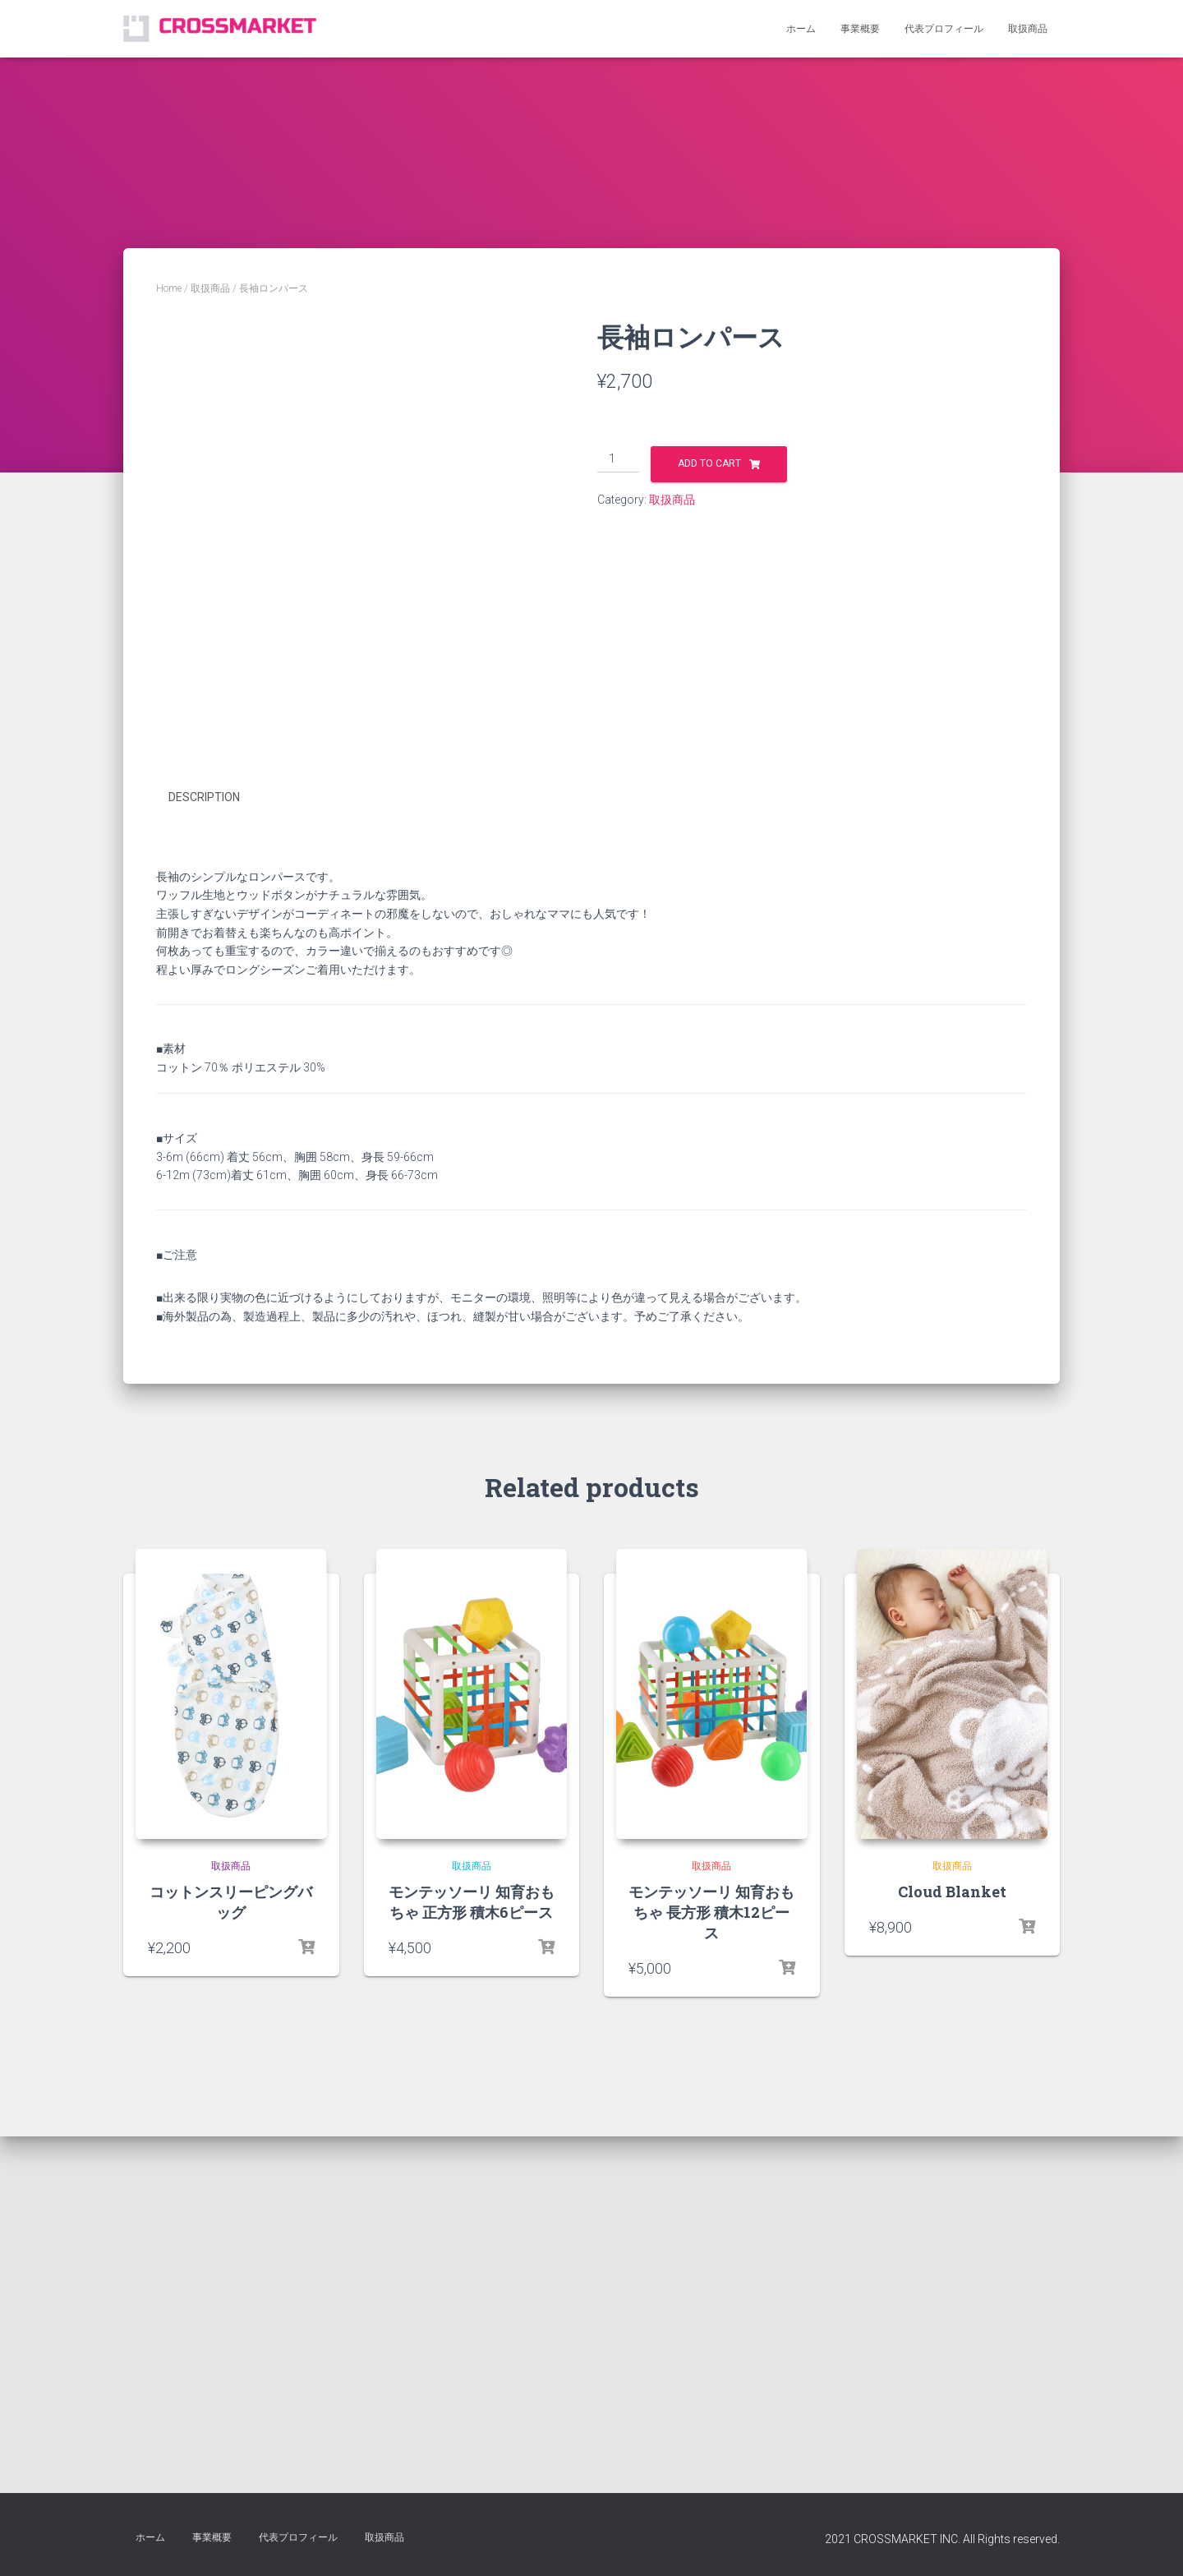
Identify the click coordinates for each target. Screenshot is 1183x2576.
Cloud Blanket (952, 2283)
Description (204, 1189)
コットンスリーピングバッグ (231, 2293)
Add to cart (709, 463)
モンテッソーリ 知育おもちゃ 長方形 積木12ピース (711, 2303)
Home (169, 288)
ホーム (801, 29)
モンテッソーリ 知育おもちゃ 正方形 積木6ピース (472, 2293)
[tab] (216, 1190)
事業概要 (860, 29)
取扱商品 (1027, 29)
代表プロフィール (944, 29)
